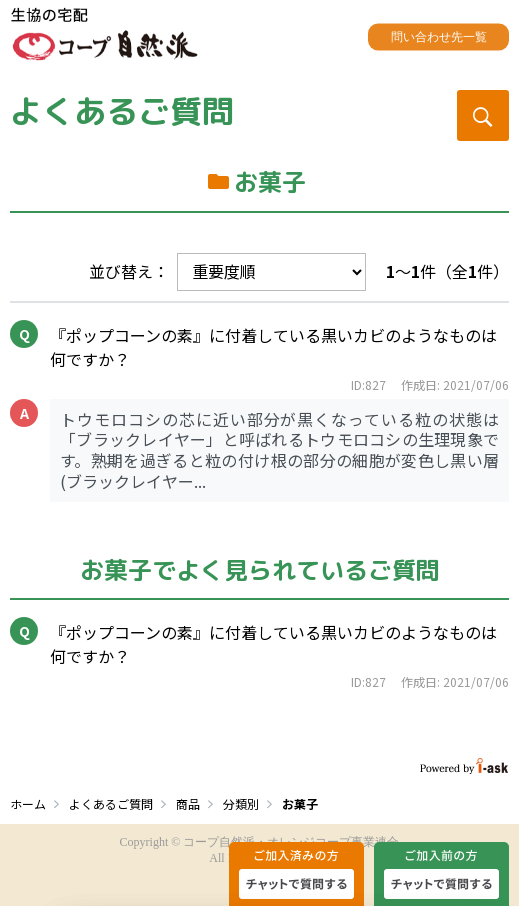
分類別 (241, 803)
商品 (188, 803)
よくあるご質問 (122, 111)
